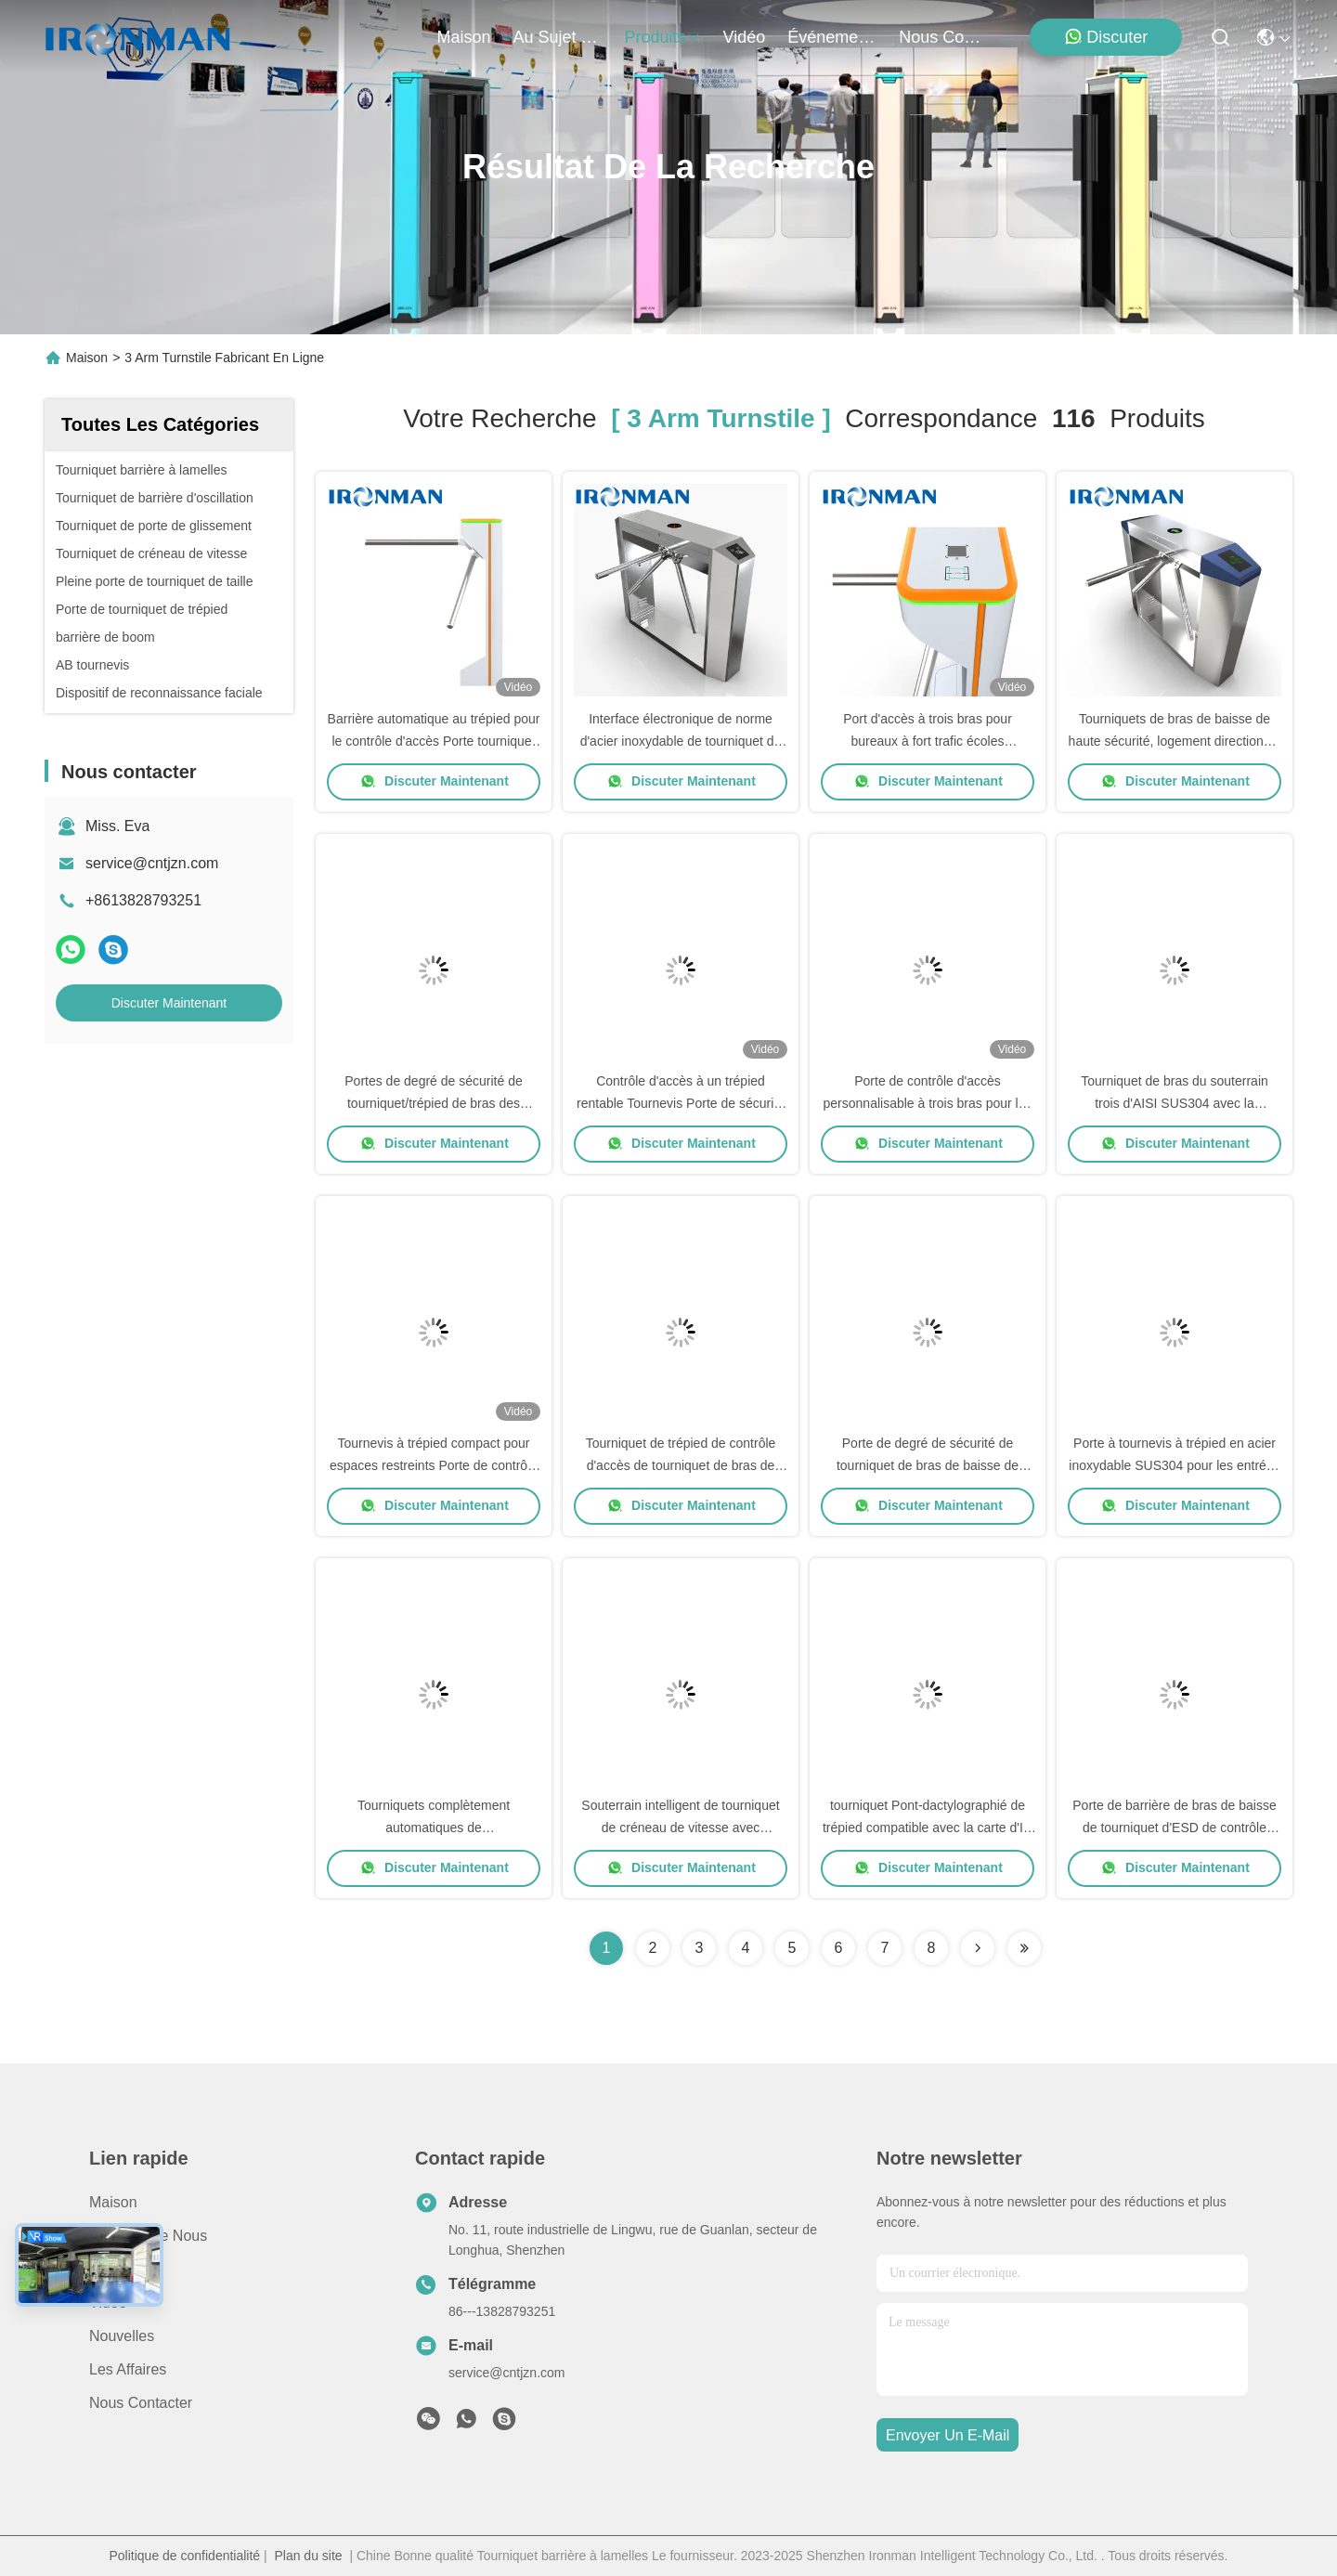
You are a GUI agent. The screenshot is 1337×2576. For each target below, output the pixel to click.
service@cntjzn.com (151, 863)
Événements (831, 37)
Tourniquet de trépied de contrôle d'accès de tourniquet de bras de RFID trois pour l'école (681, 1465)
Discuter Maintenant (169, 1002)
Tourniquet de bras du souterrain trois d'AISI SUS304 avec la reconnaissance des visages (1174, 1103)
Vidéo (108, 2302)
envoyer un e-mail (947, 2435)
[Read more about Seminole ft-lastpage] (1024, 1948)
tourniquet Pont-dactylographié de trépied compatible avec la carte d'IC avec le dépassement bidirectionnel (927, 1827)
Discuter (1106, 36)
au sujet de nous (558, 37)
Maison (464, 37)
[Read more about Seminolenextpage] (977, 1948)
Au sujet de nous (148, 2236)
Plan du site (308, 2555)
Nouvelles (121, 2336)
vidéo (744, 37)
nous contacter (943, 37)
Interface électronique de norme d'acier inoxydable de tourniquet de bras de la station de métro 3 (681, 741)
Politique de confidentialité (184, 2555)
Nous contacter (140, 2403)
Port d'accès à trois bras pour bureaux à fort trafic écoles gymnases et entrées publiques (927, 741)
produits (663, 37)
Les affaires (127, 2369)
